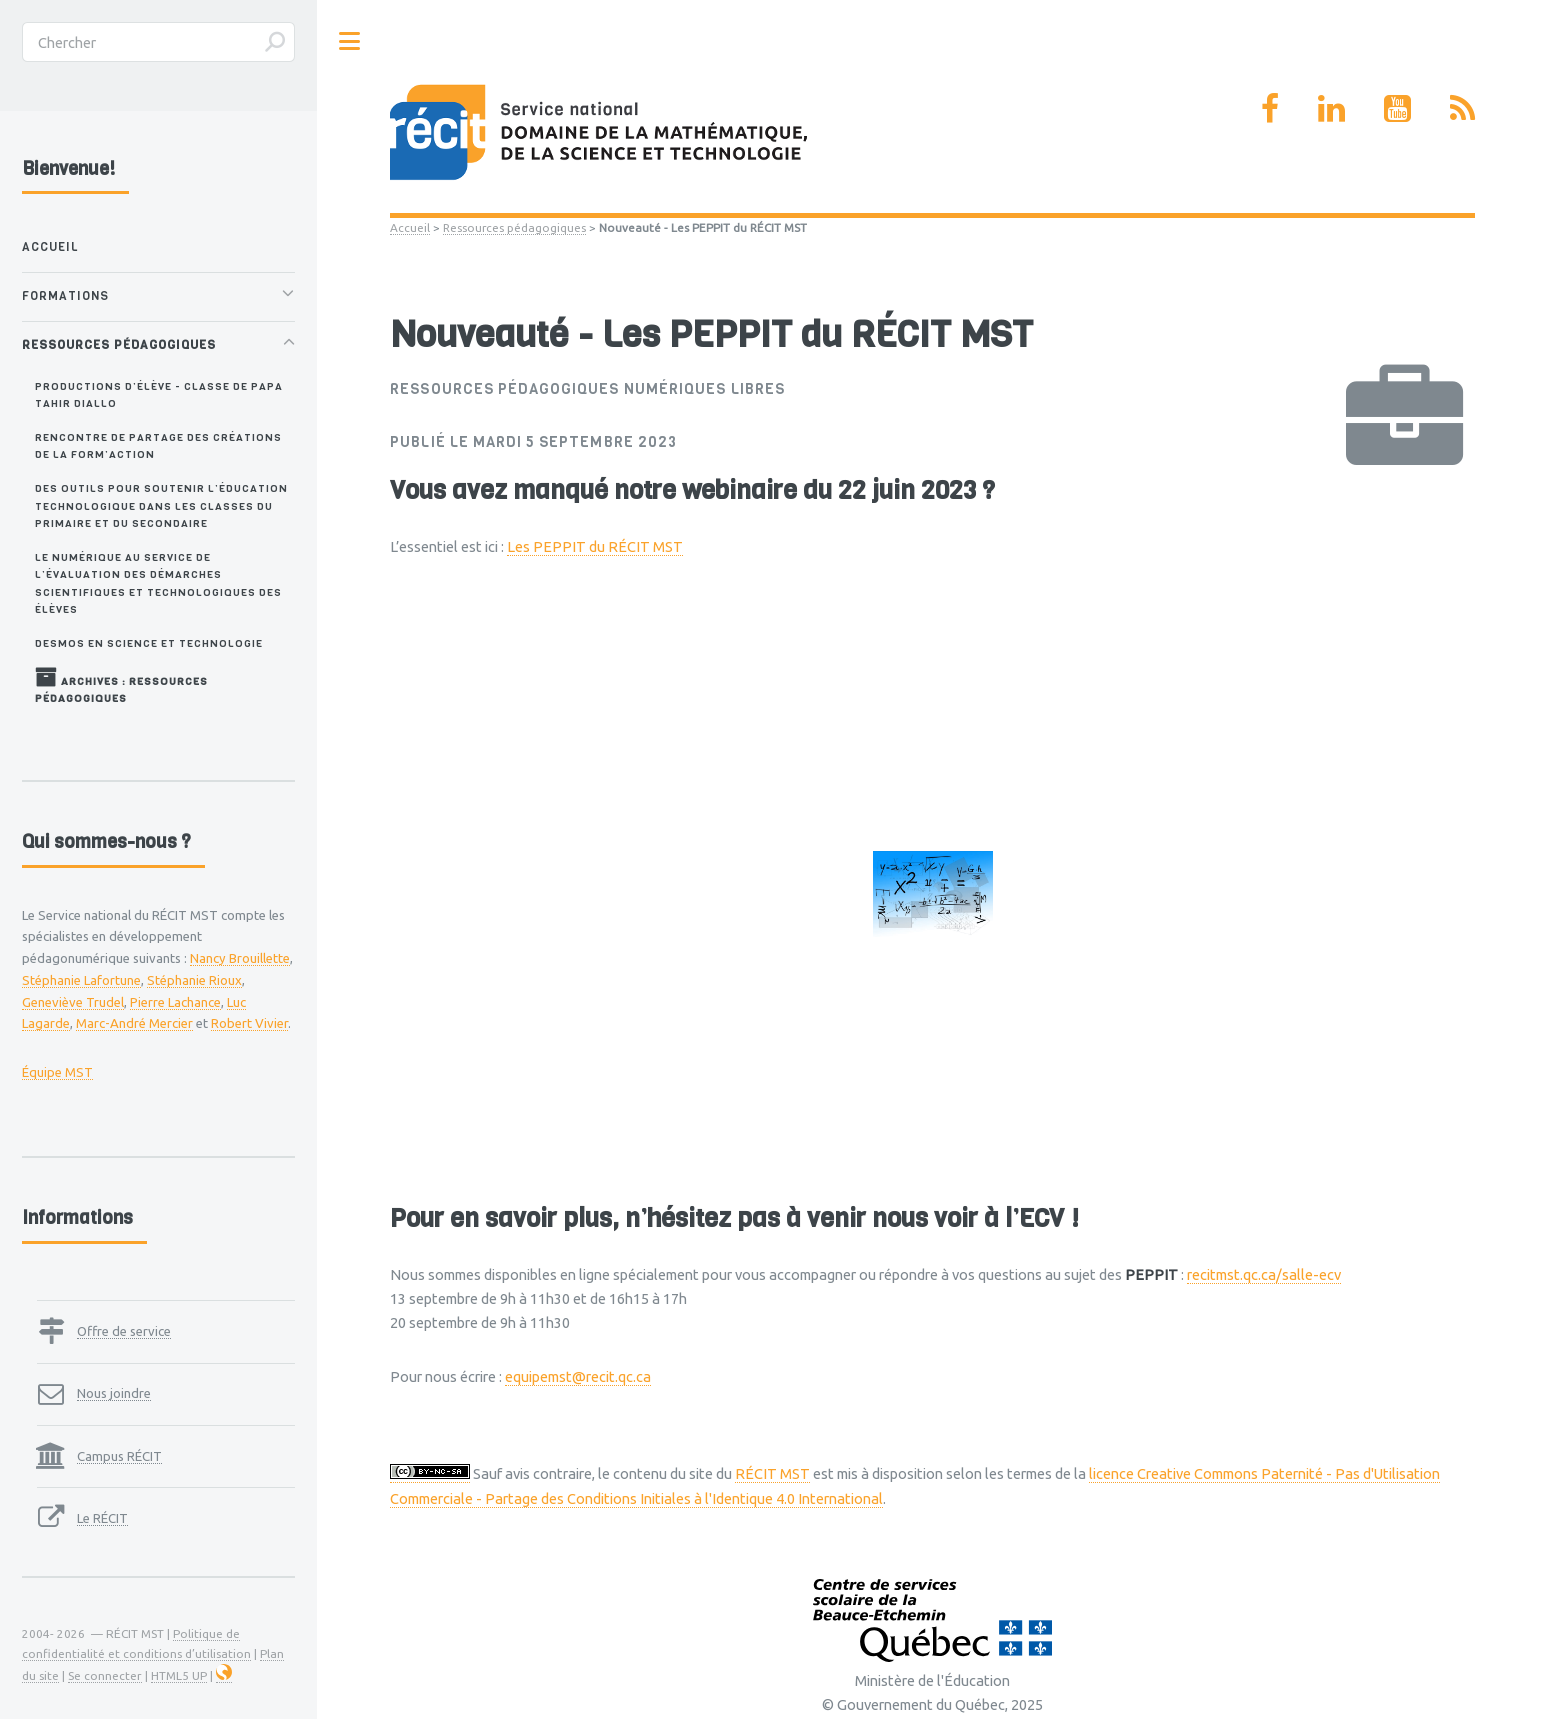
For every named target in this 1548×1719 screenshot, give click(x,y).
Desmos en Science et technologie (149, 643)
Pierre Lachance (175, 1002)
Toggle (350, 41)
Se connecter (105, 1675)
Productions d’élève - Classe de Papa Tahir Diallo (159, 394)
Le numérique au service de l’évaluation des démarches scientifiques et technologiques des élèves (158, 583)
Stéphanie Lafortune (81, 980)
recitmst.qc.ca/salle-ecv (1264, 1274)
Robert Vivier (249, 1023)
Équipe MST (57, 1072)
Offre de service (124, 1331)
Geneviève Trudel (73, 1002)
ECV (1041, 1218)
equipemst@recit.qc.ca (578, 1376)
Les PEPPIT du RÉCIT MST (595, 546)
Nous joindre (114, 1393)
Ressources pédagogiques (514, 227)
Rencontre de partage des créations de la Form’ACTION (158, 445)
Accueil (410, 227)
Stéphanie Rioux (194, 980)
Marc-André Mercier (134, 1023)
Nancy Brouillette (240, 958)
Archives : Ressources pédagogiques (121, 685)
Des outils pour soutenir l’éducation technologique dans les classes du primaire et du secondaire (161, 505)
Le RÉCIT (102, 1518)
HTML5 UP (179, 1675)
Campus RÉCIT (119, 1456)
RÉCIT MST (772, 1473)
